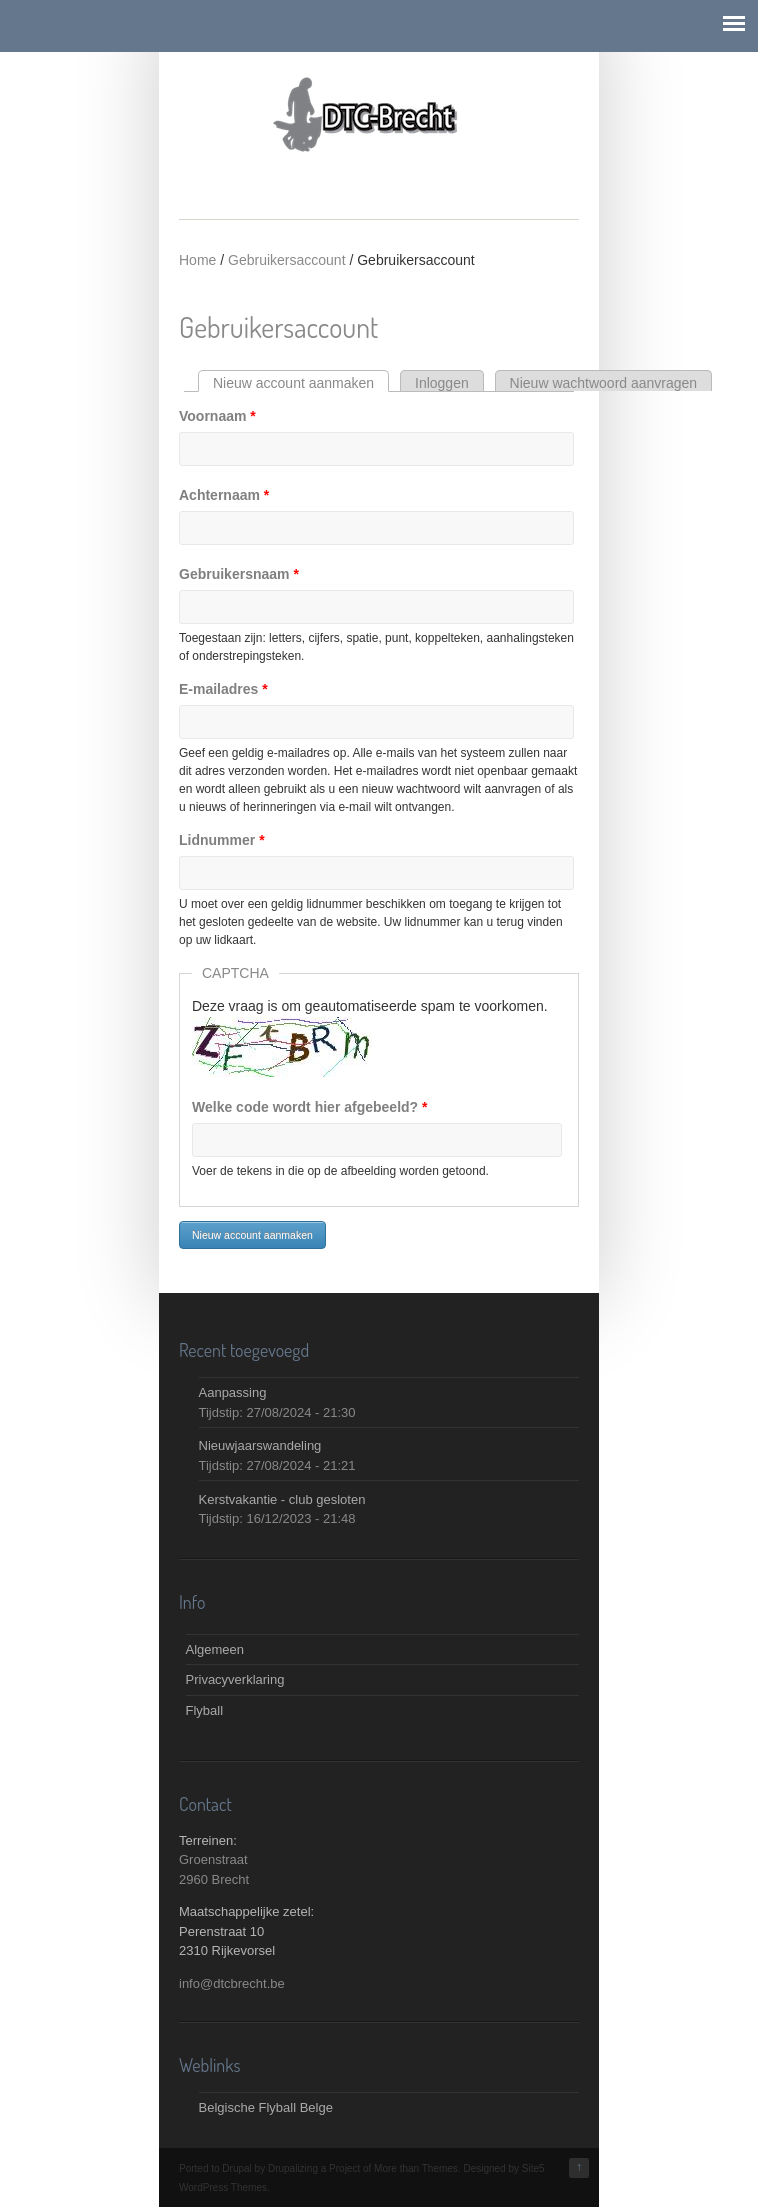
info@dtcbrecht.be (232, 1983)
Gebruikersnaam (239, 574)
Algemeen (215, 1649)
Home (197, 260)
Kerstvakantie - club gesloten (282, 1499)
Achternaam (224, 495)
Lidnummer (222, 840)
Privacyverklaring (235, 1679)
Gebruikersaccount (287, 260)
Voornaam (217, 416)
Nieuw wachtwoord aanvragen (604, 383)
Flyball (205, 1710)
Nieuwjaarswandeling (260, 1445)
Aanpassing (233, 1392)
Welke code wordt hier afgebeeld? (309, 1107)
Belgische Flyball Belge (266, 2107)
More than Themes (416, 2168)
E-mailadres (223, 689)
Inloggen (442, 383)
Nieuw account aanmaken (301, 383)
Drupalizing (293, 2168)
